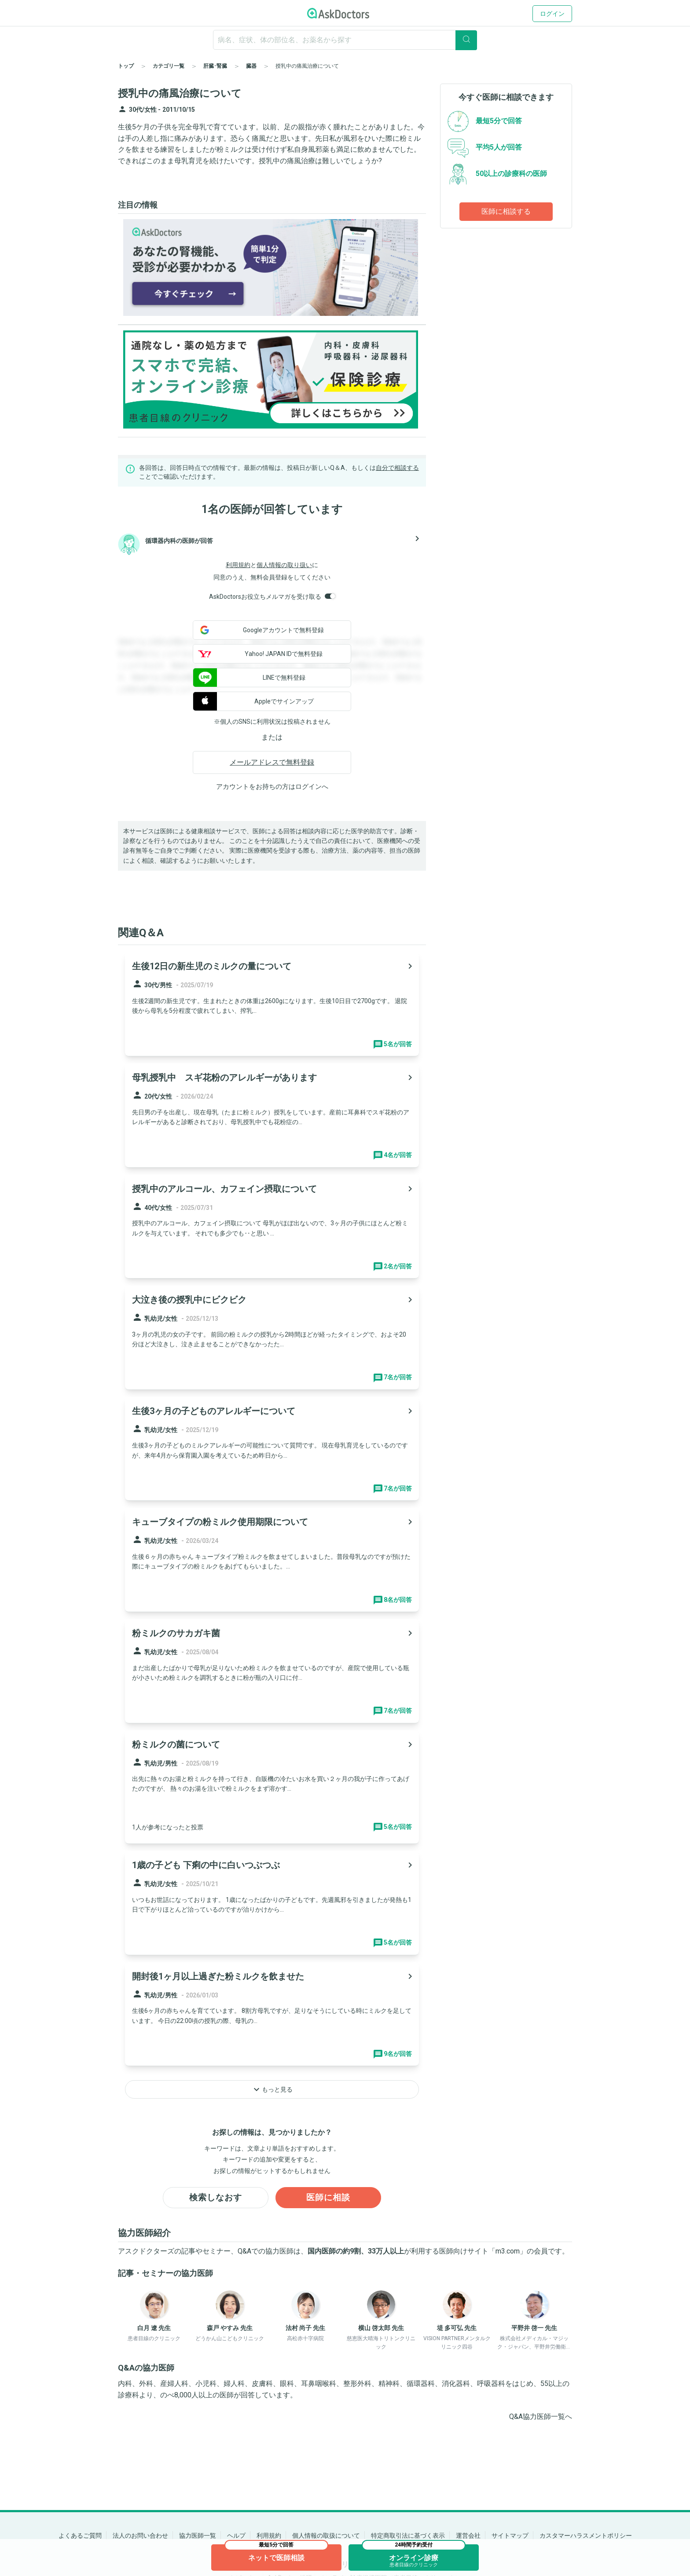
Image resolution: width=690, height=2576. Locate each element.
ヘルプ (236, 2535)
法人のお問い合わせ (140, 2535)
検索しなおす (215, 2198)
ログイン (552, 13)
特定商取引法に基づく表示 (408, 2535)
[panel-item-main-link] (272, 1004)
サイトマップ (510, 2535)
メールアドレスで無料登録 (272, 762)
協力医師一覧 (197, 2535)
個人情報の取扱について (326, 2535)
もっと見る (272, 2089)
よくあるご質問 (80, 2535)
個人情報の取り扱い (284, 564)
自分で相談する (397, 467)
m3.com (507, 2252)
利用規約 (238, 564)
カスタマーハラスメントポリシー (586, 2535)
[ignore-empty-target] (345, 40)
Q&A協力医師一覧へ (540, 2417)
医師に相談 (328, 2198)
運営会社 (468, 2535)
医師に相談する (506, 211)
